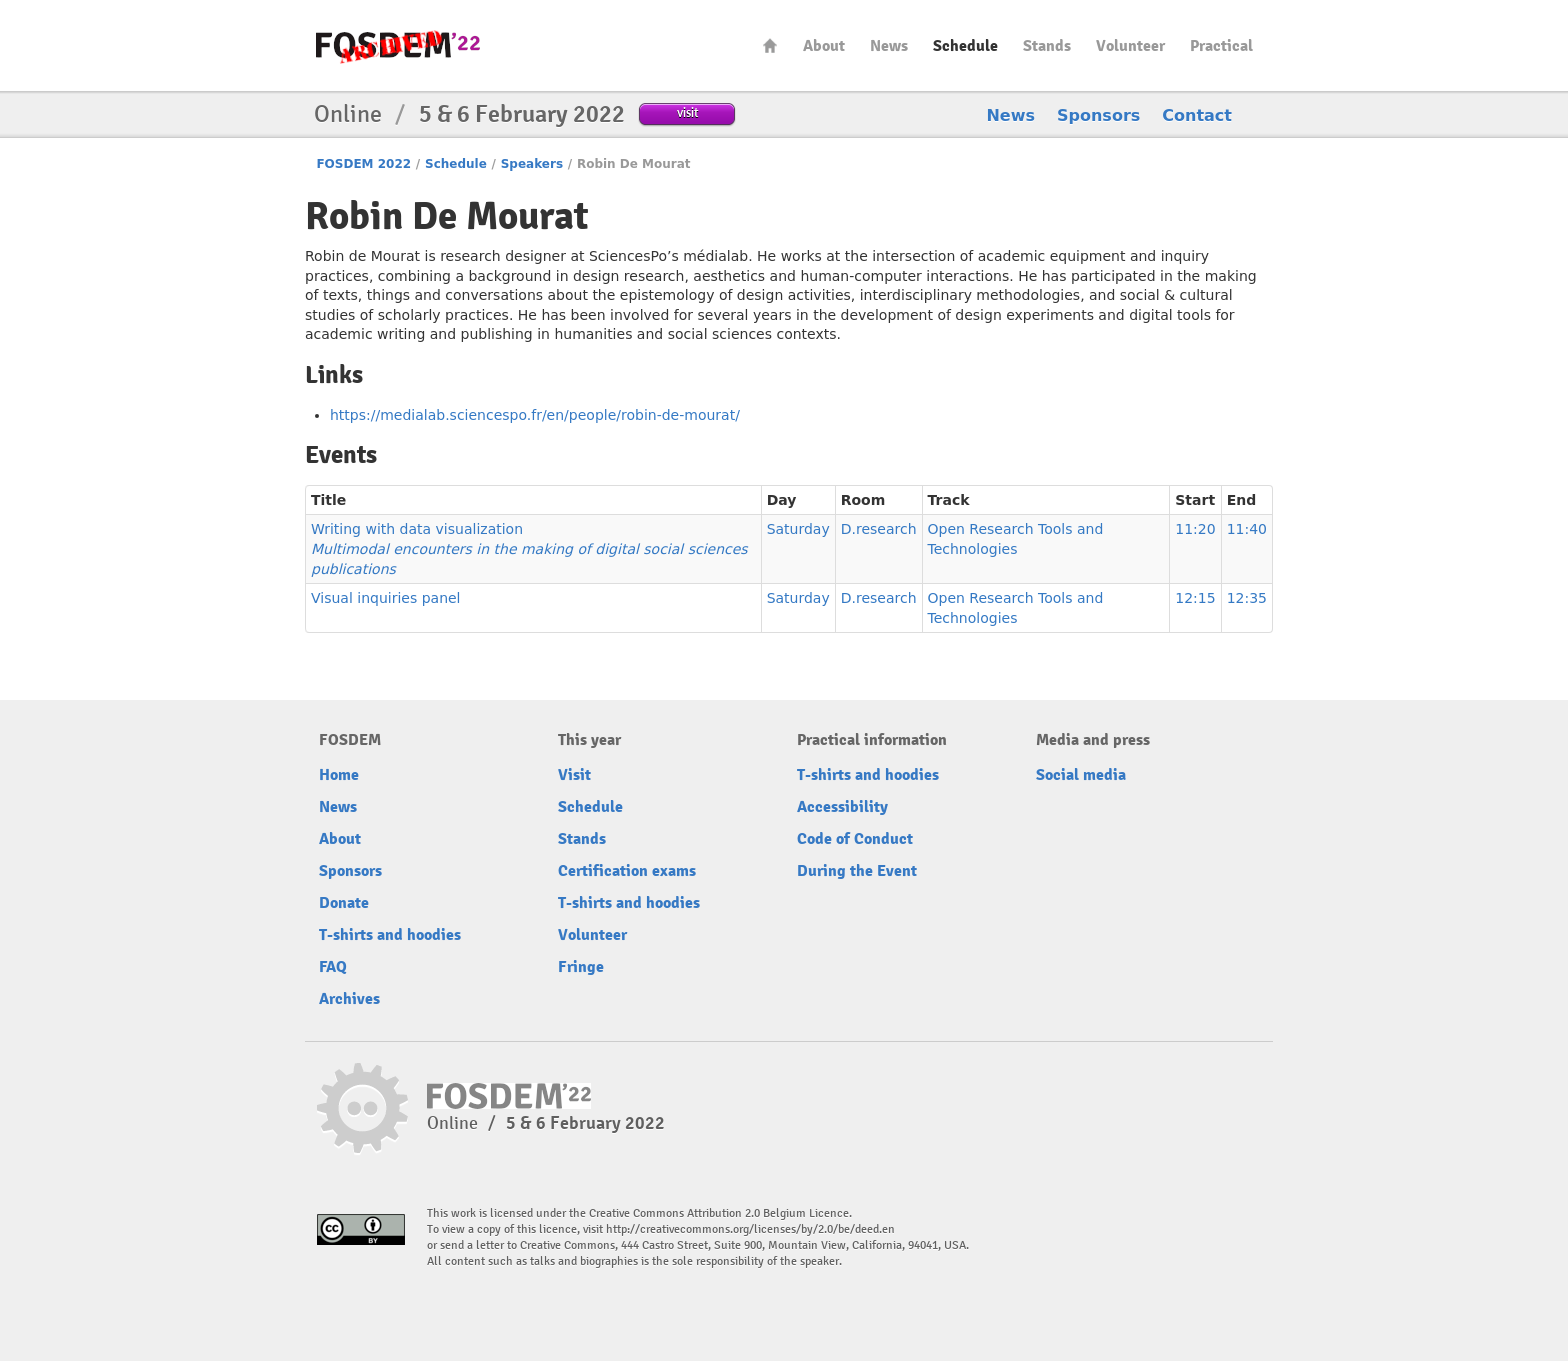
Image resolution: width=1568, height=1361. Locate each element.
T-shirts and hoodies (390, 935)
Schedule (965, 46)
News (889, 46)
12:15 (1195, 598)
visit (687, 112)
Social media (1081, 775)
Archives (349, 999)
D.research (879, 529)
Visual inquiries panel (386, 598)
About (824, 46)
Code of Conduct (855, 839)
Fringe (581, 967)
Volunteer (1130, 46)
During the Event (857, 871)
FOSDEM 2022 (363, 164)
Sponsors (1098, 115)
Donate (344, 903)
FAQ (333, 967)
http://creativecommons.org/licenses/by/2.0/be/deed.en (750, 1229)
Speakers (532, 164)
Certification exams (627, 871)
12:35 (1247, 598)
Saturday (798, 529)
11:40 (1247, 529)
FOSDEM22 (398, 45)
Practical (1221, 46)
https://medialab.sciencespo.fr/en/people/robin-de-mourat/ (535, 415)
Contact (1197, 115)
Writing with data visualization (529, 549)
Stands (1047, 46)
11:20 (1195, 529)
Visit (574, 775)
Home (770, 45)
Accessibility (842, 807)
